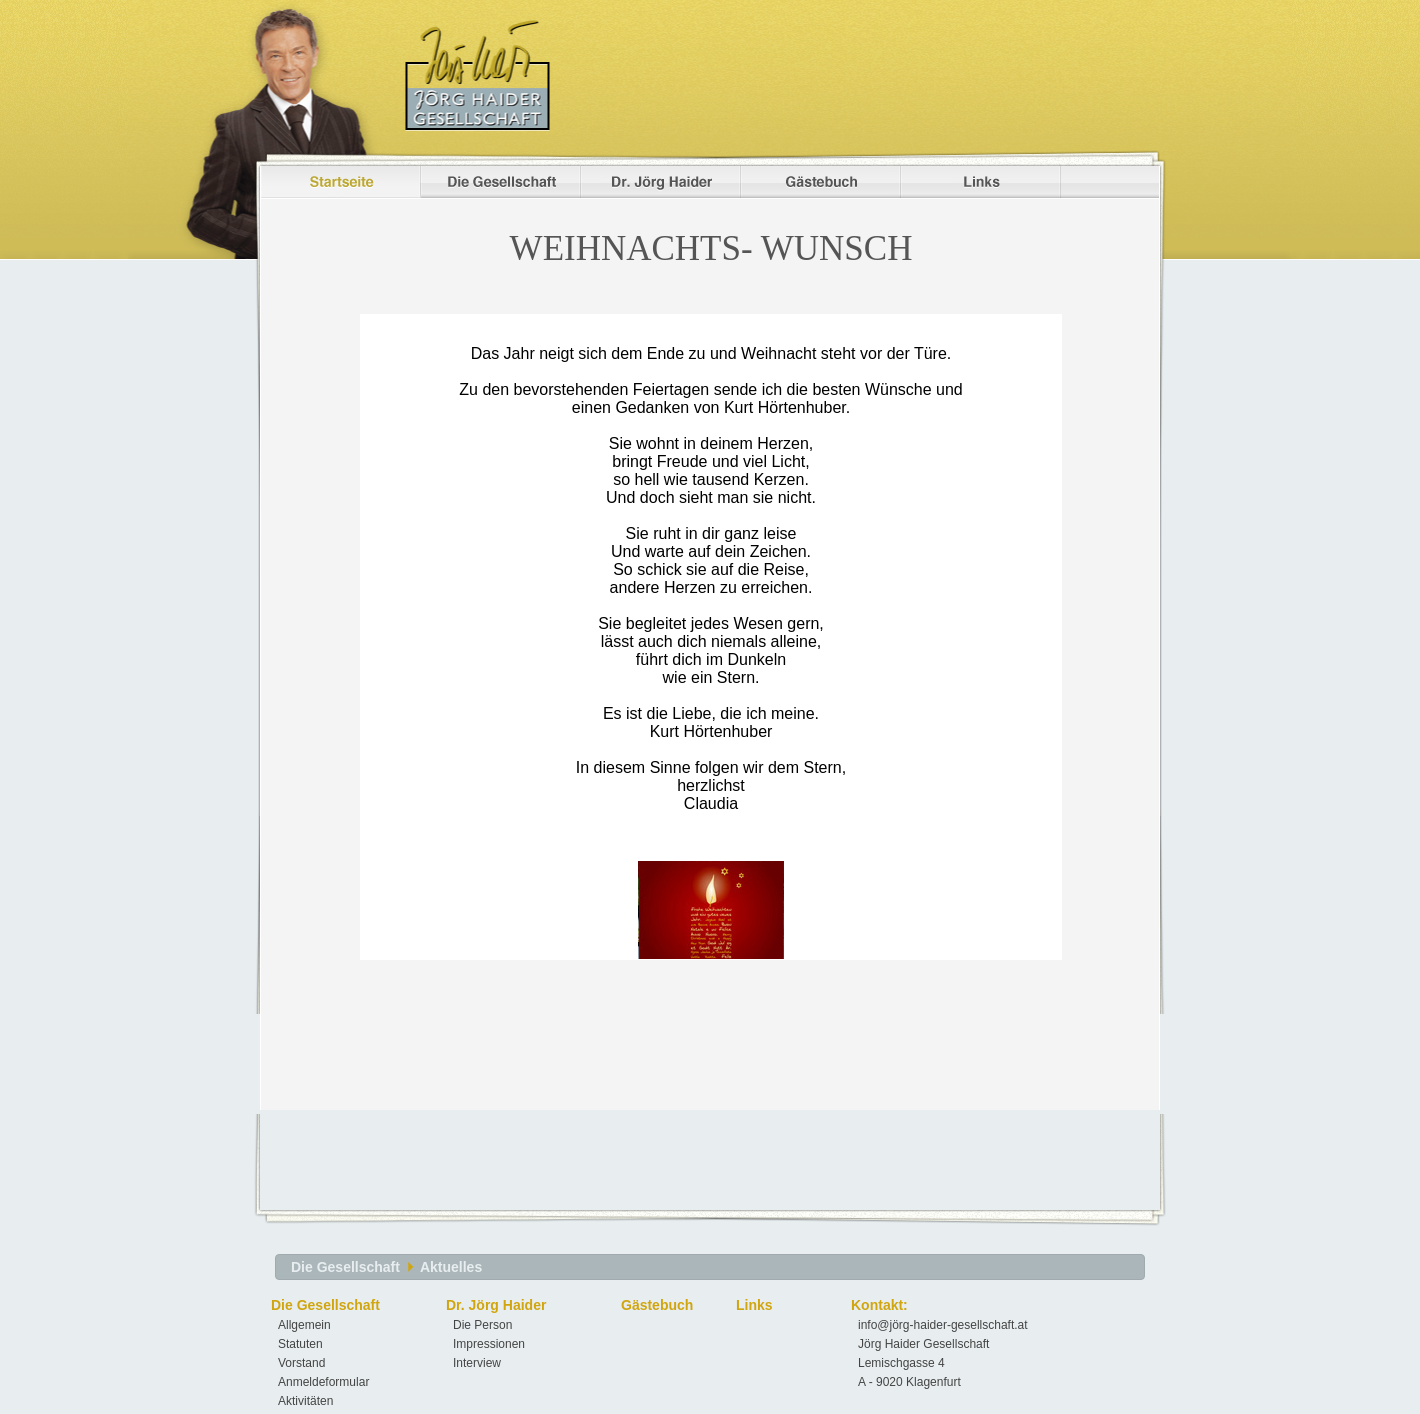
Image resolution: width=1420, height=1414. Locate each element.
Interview (477, 1363)
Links (754, 1305)
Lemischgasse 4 (901, 1363)
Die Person (482, 1325)
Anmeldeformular (323, 1382)
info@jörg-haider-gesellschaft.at (943, 1325)
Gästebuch (657, 1305)
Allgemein (304, 1325)
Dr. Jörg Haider (496, 1305)
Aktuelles (451, 1267)
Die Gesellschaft (345, 1267)
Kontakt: (879, 1305)
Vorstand (301, 1363)
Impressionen (489, 1344)
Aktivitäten (305, 1401)
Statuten (300, 1344)
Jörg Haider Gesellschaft (923, 1344)
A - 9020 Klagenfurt (909, 1382)
